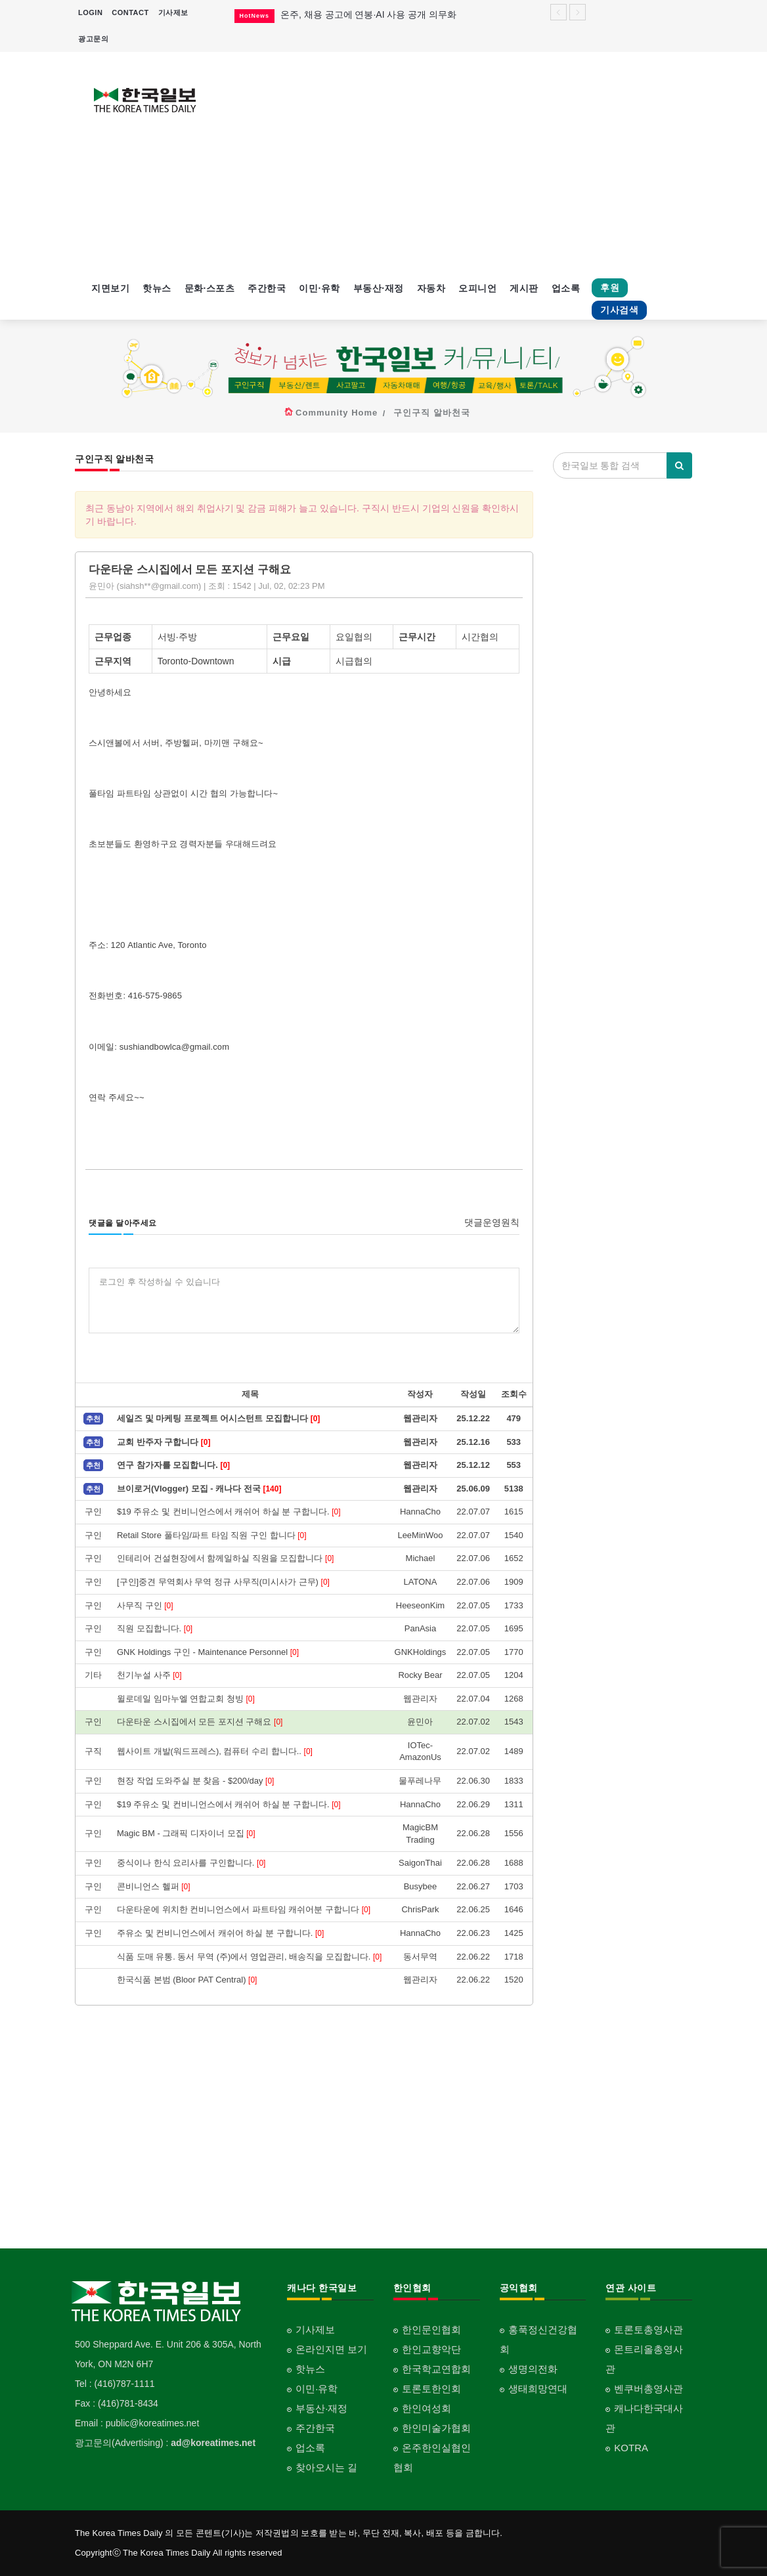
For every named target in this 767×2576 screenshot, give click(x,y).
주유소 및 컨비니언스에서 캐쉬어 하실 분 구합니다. (220, 1933)
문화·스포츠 (210, 288)
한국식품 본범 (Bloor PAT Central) (187, 1980)
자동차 (431, 288)
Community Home (337, 413)
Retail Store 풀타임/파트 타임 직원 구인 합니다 (212, 1535)
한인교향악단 (431, 2349)
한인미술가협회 (436, 2428)
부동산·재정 (378, 288)
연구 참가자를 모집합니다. (173, 1465)
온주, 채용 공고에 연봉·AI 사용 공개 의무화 (368, 14)
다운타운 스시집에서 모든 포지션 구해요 (199, 1722)
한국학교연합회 (436, 2368)
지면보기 (110, 288)
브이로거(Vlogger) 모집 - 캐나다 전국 (199, 1488)
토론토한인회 (431, 2388)
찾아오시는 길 (326, 2467)
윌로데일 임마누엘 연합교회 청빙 (186, 1699)
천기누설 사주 (149, 1675)
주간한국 (267, 288)
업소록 (566, 288)
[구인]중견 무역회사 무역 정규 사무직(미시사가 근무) (223, 1582)
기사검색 (619, 310)
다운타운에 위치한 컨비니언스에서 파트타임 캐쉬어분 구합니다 (243, 1909)
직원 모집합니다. (154, 1628)
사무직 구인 (145, 1605)
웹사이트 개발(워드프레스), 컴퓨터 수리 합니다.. (215, 1751)
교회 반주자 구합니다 (164, 1442)
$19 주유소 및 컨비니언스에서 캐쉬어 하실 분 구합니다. (229, 1511)
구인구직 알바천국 (431, 413)
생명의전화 (533, 2368)
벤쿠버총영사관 (648, 2388)
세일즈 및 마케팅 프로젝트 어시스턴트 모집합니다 (218, 1418)
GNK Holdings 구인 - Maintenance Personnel (208, 1652)
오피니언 (477, 288)
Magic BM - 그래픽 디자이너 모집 (186, 1833)
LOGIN (90, 12)
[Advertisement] (463, 163)
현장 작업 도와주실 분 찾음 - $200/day (195, 1781)
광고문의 (93, 39)
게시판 (524, 288)
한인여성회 (426, 2408)
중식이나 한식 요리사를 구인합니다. (191, 1863)
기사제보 (173, 12)
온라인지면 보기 (331, 2349)
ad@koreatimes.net (213, 2442)
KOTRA (631, 2447)
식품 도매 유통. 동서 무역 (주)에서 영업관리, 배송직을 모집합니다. (249, 1957)
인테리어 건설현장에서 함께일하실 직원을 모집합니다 (225, 1558)
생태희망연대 (537, 2388)
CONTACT (130, 12)
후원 (609, 287)
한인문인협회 (431, 2329)
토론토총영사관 (648, 2329)
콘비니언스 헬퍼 (153, 1886)
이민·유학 (319, 288)
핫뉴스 (156, 288)
